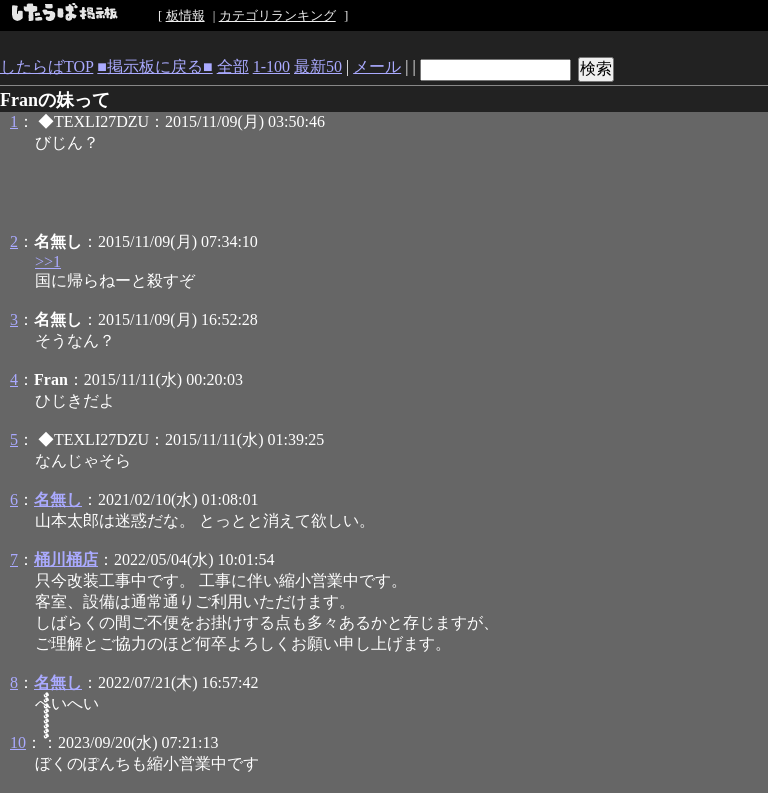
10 (18, 742)
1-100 (271, 66)
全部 (233, 66)
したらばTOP (46, 66)
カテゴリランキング (277, 15)
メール (377, 66)
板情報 (185, 15)
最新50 (318, 66)
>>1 (48, 261)
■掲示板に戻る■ (154, 66)
